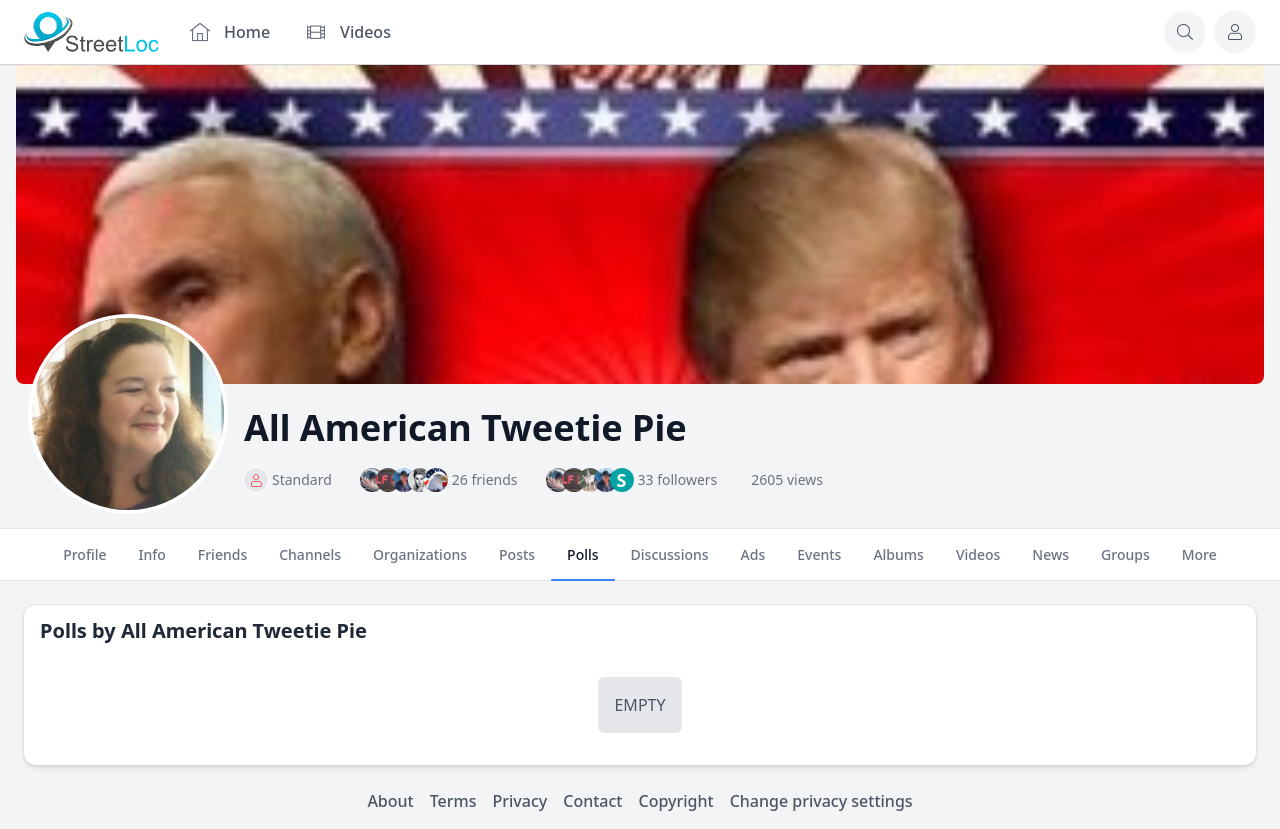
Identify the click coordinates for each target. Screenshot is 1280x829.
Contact (592, 801)
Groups (1125, 563)
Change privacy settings (821, 801)
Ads (753, 563)
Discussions (670, 563)
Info (152, 563)
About (390, 801)
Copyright (675, 801)
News (1050, 563)
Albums (898, 563)
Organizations (420, 563)
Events (819, 563)
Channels (310, 563)
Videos (978, 563)
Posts (517, 563)
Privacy (520, 801)
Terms (453, 801)
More (1199, 563)
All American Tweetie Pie (244, 630)
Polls (582, 563)
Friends (222, 563)
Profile (84, 563)
